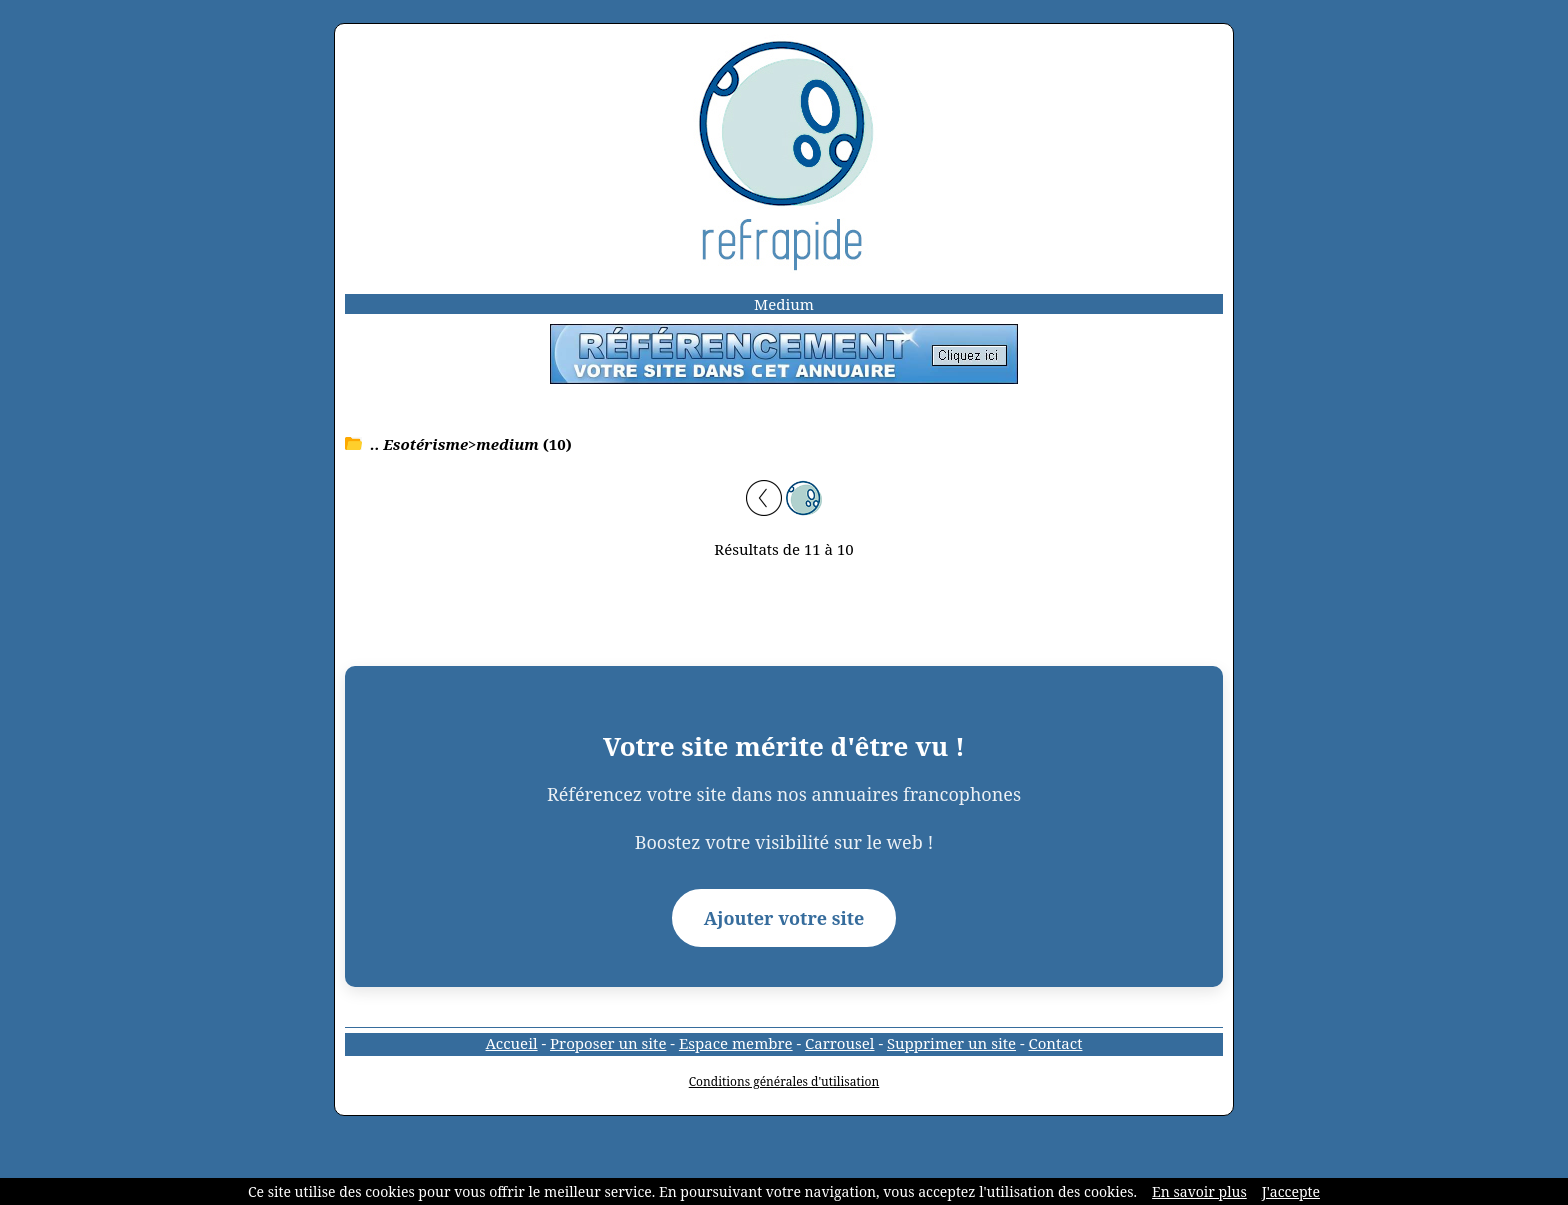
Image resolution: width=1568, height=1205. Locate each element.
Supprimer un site (951, 1043)
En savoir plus (1199, 1191)
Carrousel (839, 1043)
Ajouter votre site (784, 918)
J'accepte (1291, 1191)
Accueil (512, 1043)
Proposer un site (608, 1043)
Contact (1056, 1043)
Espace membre (736, 1043)
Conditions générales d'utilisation (784, 1081)
